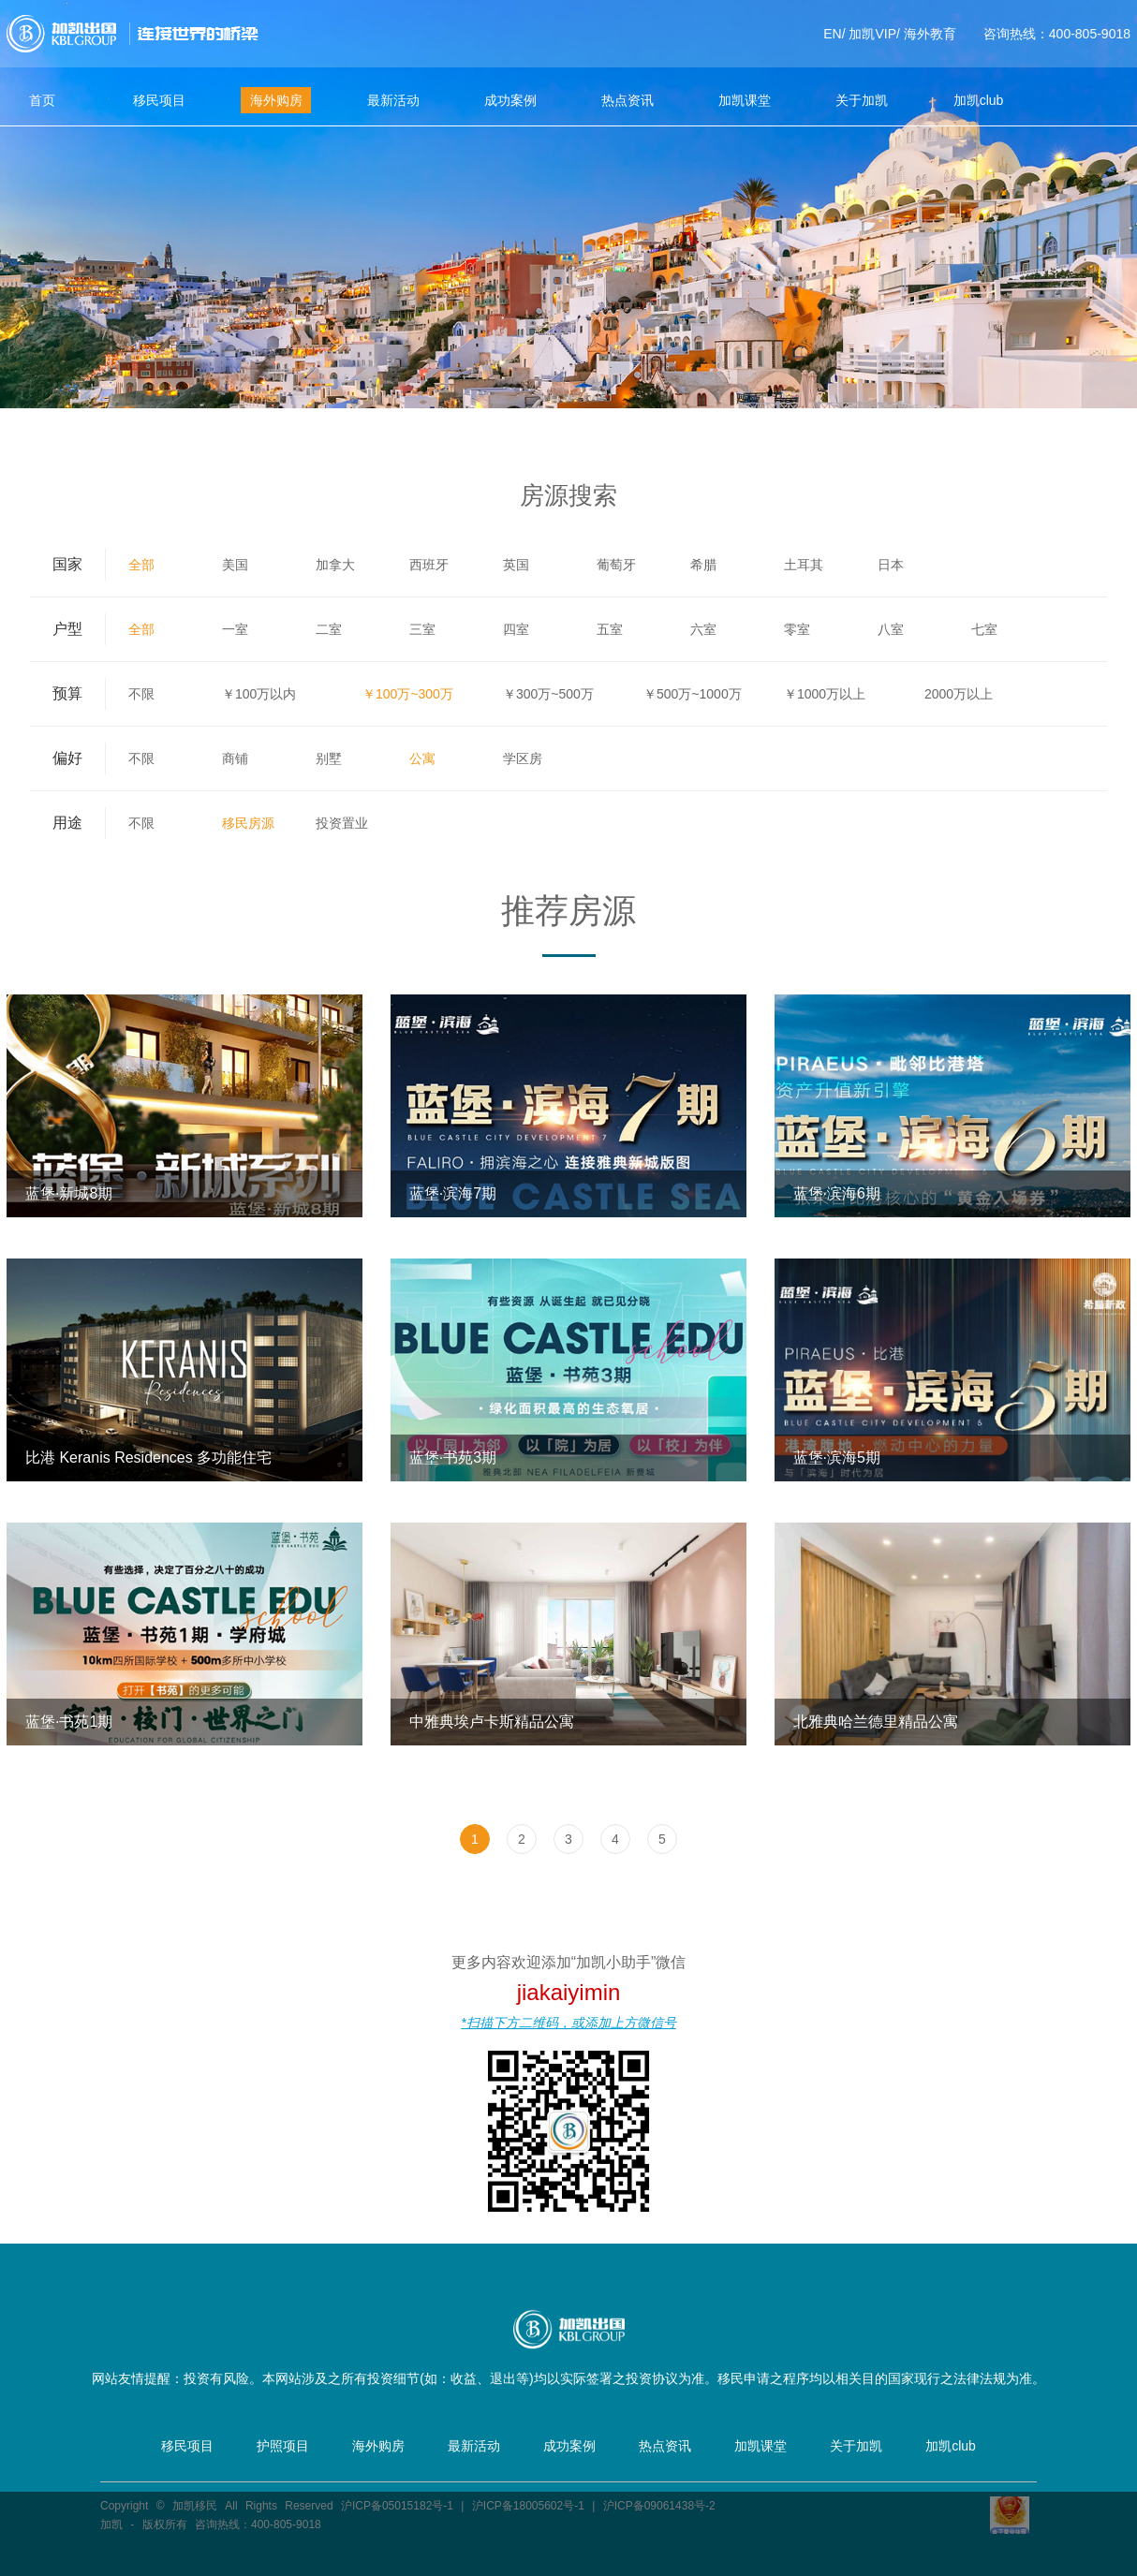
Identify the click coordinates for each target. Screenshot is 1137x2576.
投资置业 (342, 823)
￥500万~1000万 (692, 693)
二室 (329, 629)
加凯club (978, 100)
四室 (516, 629)
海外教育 (930, 33)
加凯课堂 (744, 100)
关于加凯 (861, 100)
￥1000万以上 (824, 693)
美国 (235, 564)
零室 (797, 629)
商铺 (235, 758)
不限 (141, 693)
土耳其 (803, 564)
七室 (984, 629)
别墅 (329, 758)
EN (832, 33)
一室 (235, 629)
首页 (42, 100)
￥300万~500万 (548, 693)
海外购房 (276, 100)
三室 (422, 629)
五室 (610, 629)
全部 (141, 564)
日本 (891, 564)
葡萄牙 (616, 564)
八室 (891, 629)
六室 (703, 629)
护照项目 (283, 2445)
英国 (516, 564)
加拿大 (335, 564)
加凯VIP (872, 33)
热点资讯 (627, 100)
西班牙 (429, 564)
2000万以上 (958, 693)
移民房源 (248, 823)
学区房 (522, 758)
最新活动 (393, 100)
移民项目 (159, 100)
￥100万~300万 (407, 693)
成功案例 (510, 100)
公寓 (422, 758)
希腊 (703, 564)
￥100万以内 (259, 693)
